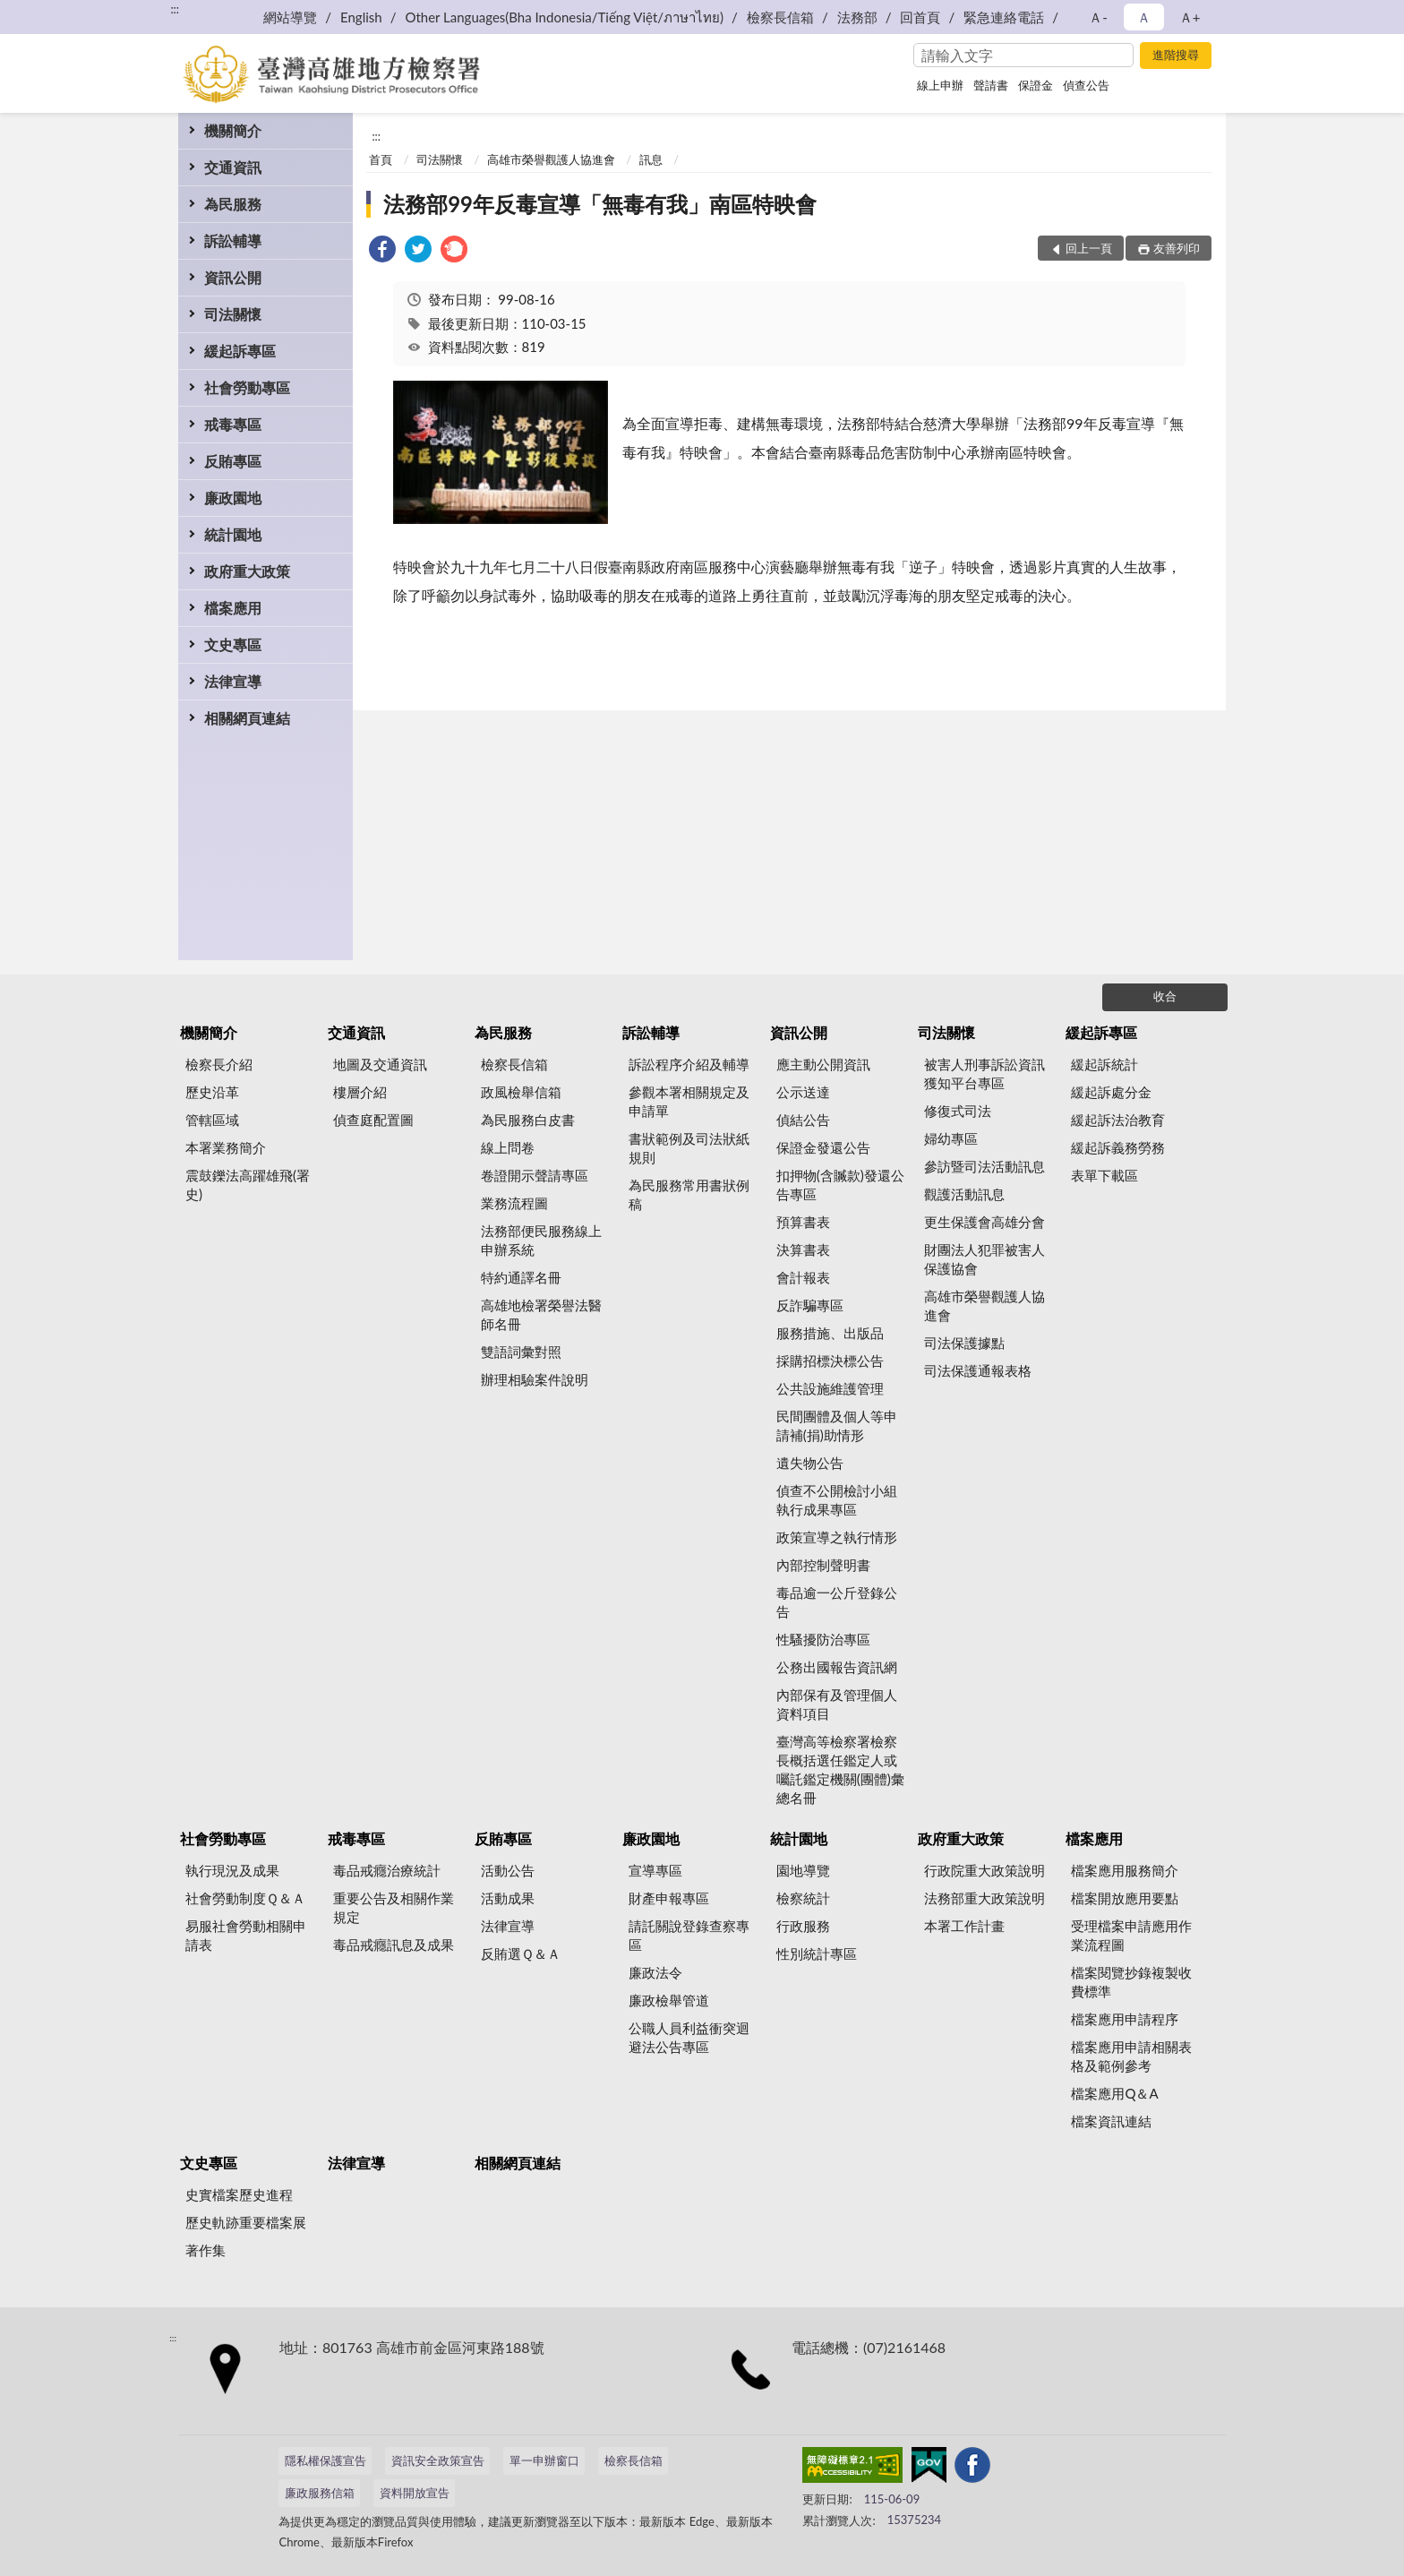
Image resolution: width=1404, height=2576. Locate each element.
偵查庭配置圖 (373, 1120)
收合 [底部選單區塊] (1165, 996)
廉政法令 (655, 1972)
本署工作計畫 (964, 1926)
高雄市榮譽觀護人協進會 (551, 159)
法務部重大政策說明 (984, 1898)
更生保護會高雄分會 (984, 1222)
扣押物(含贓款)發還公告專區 (840, 1184)
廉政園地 (232, 497)
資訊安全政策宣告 (437, 2460)
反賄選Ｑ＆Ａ (521, 1953)
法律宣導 (232, 681)
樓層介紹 (360, 1092)
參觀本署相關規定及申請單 (689, 1101)
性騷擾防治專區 (823, 1639)
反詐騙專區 (809, 1305)
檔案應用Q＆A (1114, 2093)
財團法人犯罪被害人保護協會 (984, 1258)
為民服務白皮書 (528, 1120)
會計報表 (803, 1277)
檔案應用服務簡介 (1124, 1870)
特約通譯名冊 (521, 1277)
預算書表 (803, 1222)
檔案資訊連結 (1111, 2121)
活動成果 (508, 1898)
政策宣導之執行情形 (836, 1537)
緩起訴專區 (240, 350)
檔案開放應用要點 (1124, 1898)
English (361, 17)
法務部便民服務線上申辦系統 (541, 1240)
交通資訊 (232, 167)
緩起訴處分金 (1111, 1092)
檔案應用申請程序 (1124, 2019)
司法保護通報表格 (978, 1370)
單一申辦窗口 (544, 2460)
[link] (382, 251)
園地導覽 (803, 1870)
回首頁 (920, 17)
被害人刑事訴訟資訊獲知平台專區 (984, 1073)
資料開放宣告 (414, 2493)
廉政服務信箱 (320, 2493)
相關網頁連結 (247, 717)
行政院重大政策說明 (984, 1870)
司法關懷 (232, 313)
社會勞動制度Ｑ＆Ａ (245, 1898)
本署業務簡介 (225, 1147)
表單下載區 (1104, 1175)
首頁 (380, 159)
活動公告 (508, 1870)
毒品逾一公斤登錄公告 (836, 1601)
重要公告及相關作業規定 (393, 1907)
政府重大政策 (247, 571)
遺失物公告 (809, 1463)
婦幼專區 (951, 1138)
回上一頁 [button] (1089, 248)
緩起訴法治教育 (1118, 1120)
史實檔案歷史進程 (239, 2194)
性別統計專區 (816, 1953)
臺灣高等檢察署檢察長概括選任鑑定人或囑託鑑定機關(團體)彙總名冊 (840, 1769)
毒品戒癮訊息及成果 (393, 1944)
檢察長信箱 (780, 17)
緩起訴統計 (1104, 1064)
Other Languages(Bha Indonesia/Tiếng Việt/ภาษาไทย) (564, 17)
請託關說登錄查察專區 (689, 1935)
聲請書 (990, 85)
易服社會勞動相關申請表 (245, 1935)
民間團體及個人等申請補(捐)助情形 (836, 1425)
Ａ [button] (1144, 17)
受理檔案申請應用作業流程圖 (1131, 1935)
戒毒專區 (232, 424)
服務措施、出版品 (830, 1333)
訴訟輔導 (232, 240)
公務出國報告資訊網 (836, 1667)
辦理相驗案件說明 (534, 1379)
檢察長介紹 (219, 1064)
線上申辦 (940, 85)
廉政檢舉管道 (669, 2000)
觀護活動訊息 (964, 1194)
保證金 (1035, 85)
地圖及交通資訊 (380, 1064)
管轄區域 (212, 1120)
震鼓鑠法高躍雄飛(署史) (247, 1184)
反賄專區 (232, 460)
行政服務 (803, 1926)
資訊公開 (232, 277)
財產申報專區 (669, 1898)
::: (174, 9)
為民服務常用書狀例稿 (689, 1194)
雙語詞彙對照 (521, 1352)
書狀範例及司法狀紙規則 (689, 1147)
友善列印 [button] (1176, 248)
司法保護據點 (964, 1343)
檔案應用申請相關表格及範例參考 (1131, 2056)
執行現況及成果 (232, 1870)
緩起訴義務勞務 (1118, 1147)
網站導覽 (290, 17)
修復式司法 (957, 1111)
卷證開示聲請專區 (534, 1175)
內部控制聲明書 (823, 1565)
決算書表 (803, 1249)
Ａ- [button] (1098, 17)
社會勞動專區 (247, 387)
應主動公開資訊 (823, 1064)
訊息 (651, 159)
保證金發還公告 (823, 1147)
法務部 (857, 17)
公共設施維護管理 (830, 1388)
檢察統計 (803, 1898)
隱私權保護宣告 (325, 2460)
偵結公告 (803, 1120)
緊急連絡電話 (1003, 17)
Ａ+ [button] (1190, 17)
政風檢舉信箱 (521, 1092)
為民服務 (232, 203)
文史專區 (232, 644)
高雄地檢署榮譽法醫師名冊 (541, 1314)
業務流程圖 (514, 1203)
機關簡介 (232, 130)
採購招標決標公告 (830, 1360)
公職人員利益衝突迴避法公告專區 (689, 2037)
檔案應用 (232, 607)
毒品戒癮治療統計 (387, 1870)
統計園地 (232, 534)
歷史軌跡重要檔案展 (245, 2222)
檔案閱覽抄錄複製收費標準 (1131, 1981)
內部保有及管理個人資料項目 (836, 1704)
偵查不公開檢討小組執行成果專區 (836, 1499)
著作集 (205, 2250)
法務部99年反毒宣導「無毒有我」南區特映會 (600, 204)
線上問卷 (508, 1147)
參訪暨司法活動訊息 (984, 1166)
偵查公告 (1086, 85)
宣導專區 (655, 1870)
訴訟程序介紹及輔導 (689, 1064)
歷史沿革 (212, 1092)
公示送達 (803, 1092)
